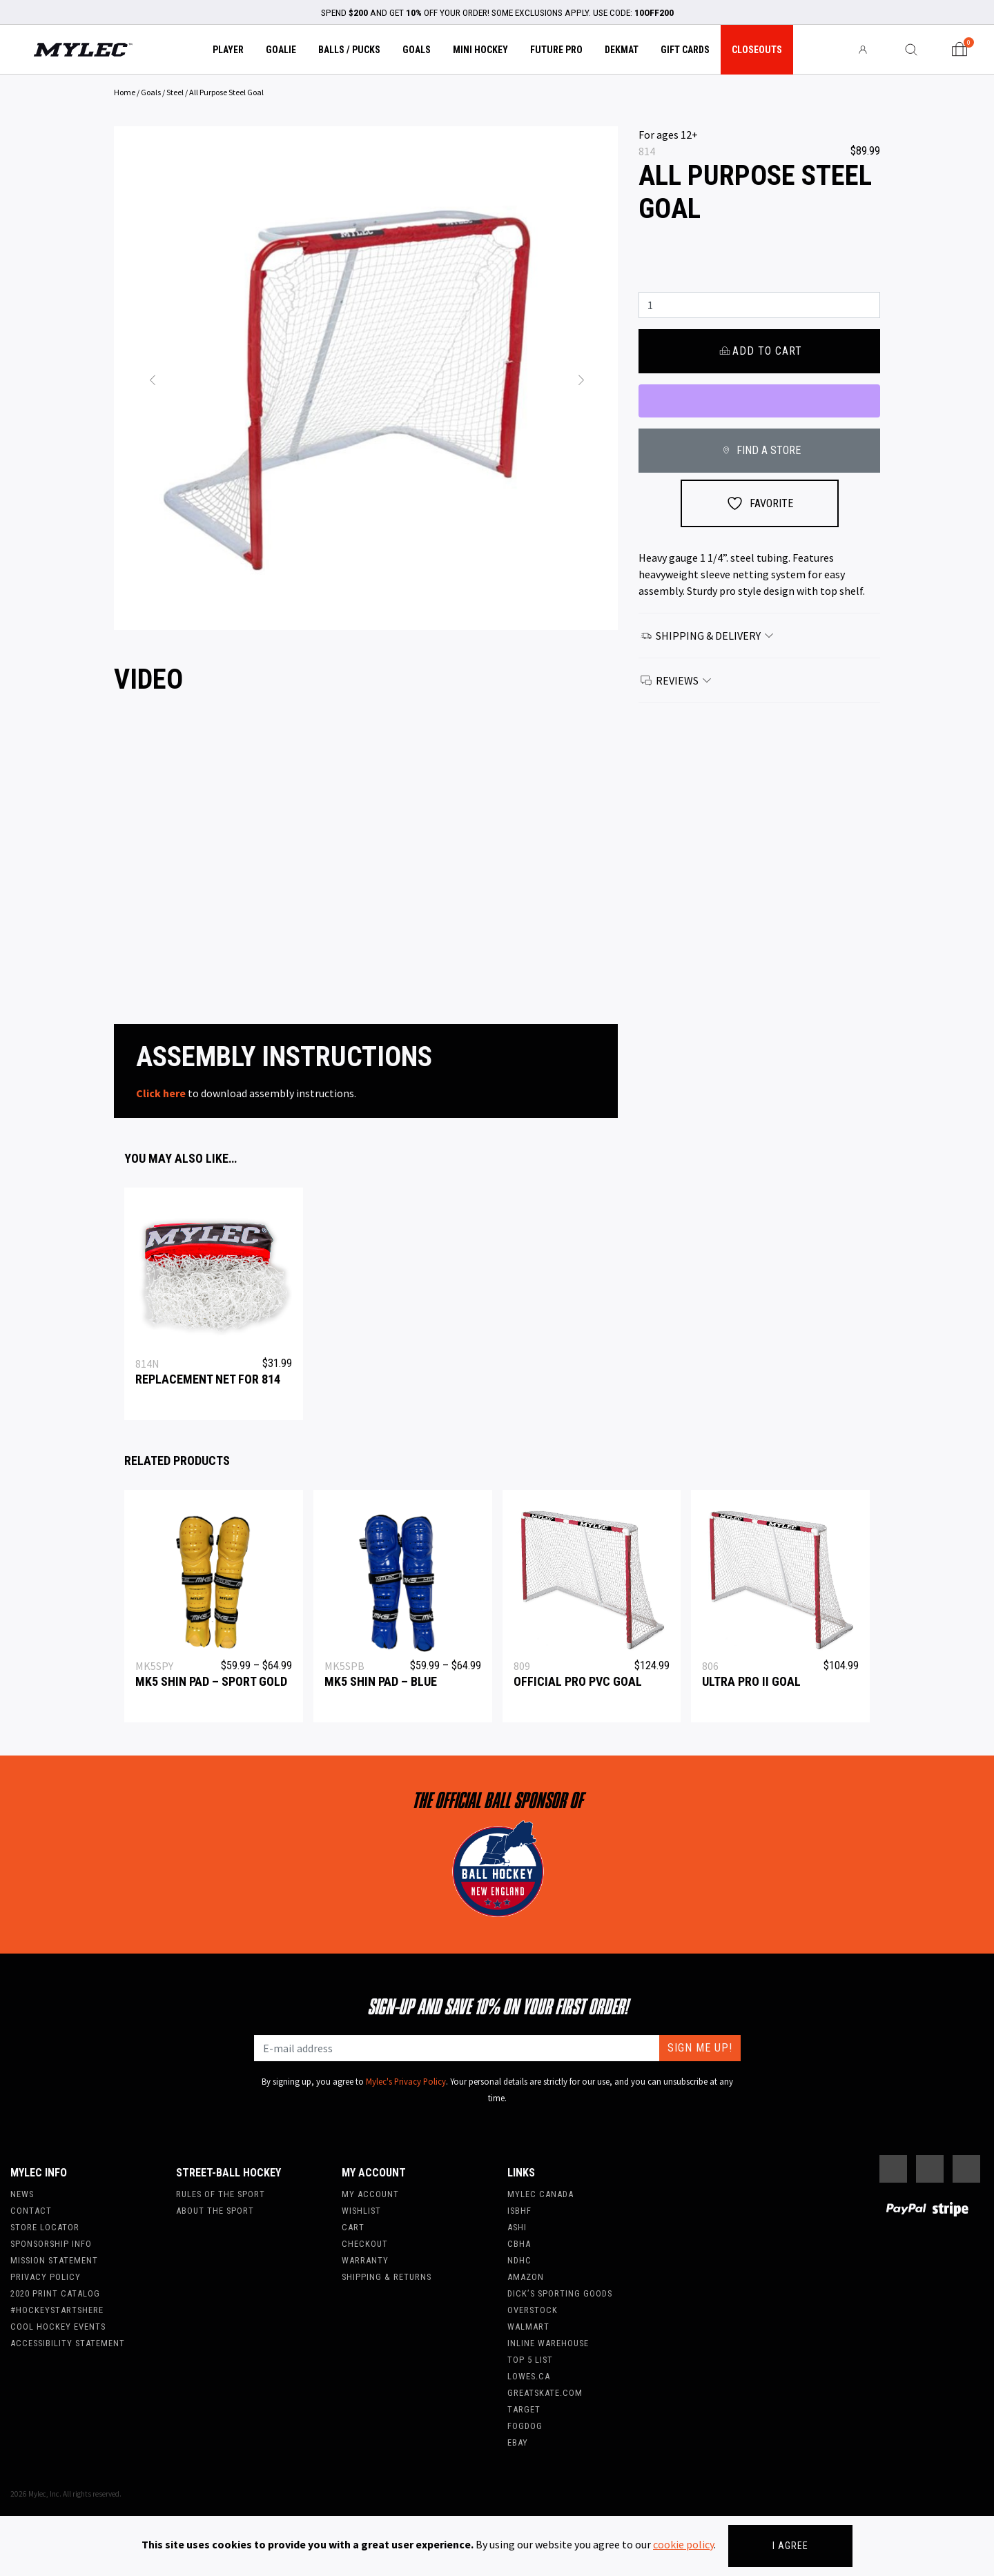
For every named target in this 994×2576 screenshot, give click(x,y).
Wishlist (361, 2210)
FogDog (525, 2426)
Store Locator (44, 2227)
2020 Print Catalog (55, 2293)
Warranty (365, 2260)
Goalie (281, 49)
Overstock (532, 2310)
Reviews (676, 680)
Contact (31, 2210)
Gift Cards (685, 49)
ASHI (517, 2227)
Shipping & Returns (386, 2277)
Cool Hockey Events (58, 2326)
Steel (175, 92)
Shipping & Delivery (708, 635)
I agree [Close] (790, 2545)
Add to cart (759, 350)
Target (523, 2409)
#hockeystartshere (57, 2310)
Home (124, 92)
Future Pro (556, 49)
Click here (161, 1093)
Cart (353, 2227)
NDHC (519, 2260)
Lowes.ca (528, 2376)
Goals (416, 49)
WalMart (528, 2326)
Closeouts (757, 49)
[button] (152, 378)
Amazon (525, 2277)
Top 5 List (530, 2359)
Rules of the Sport (220, 2194)
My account (370, 2194)
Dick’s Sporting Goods (559, 2293)
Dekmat (622, 49)
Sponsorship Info (51, 2244)
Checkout (365, 2244)
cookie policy (683, 2544)
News (22, 2194)
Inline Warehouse (548, 2343)
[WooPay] (759, 400)
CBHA (519, 2244)
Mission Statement (54, 2260)
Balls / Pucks (349, 49)
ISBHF (519, 2210)
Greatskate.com (545, 2393)
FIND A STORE (759, 450)
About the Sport (215, 2210)
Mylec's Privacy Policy (406, 2081)
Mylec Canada (540, 2194)
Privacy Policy (45, 2277)
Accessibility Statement (67, 2343)
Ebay (517, 2442)
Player (228, 49)
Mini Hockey (480, 49)
